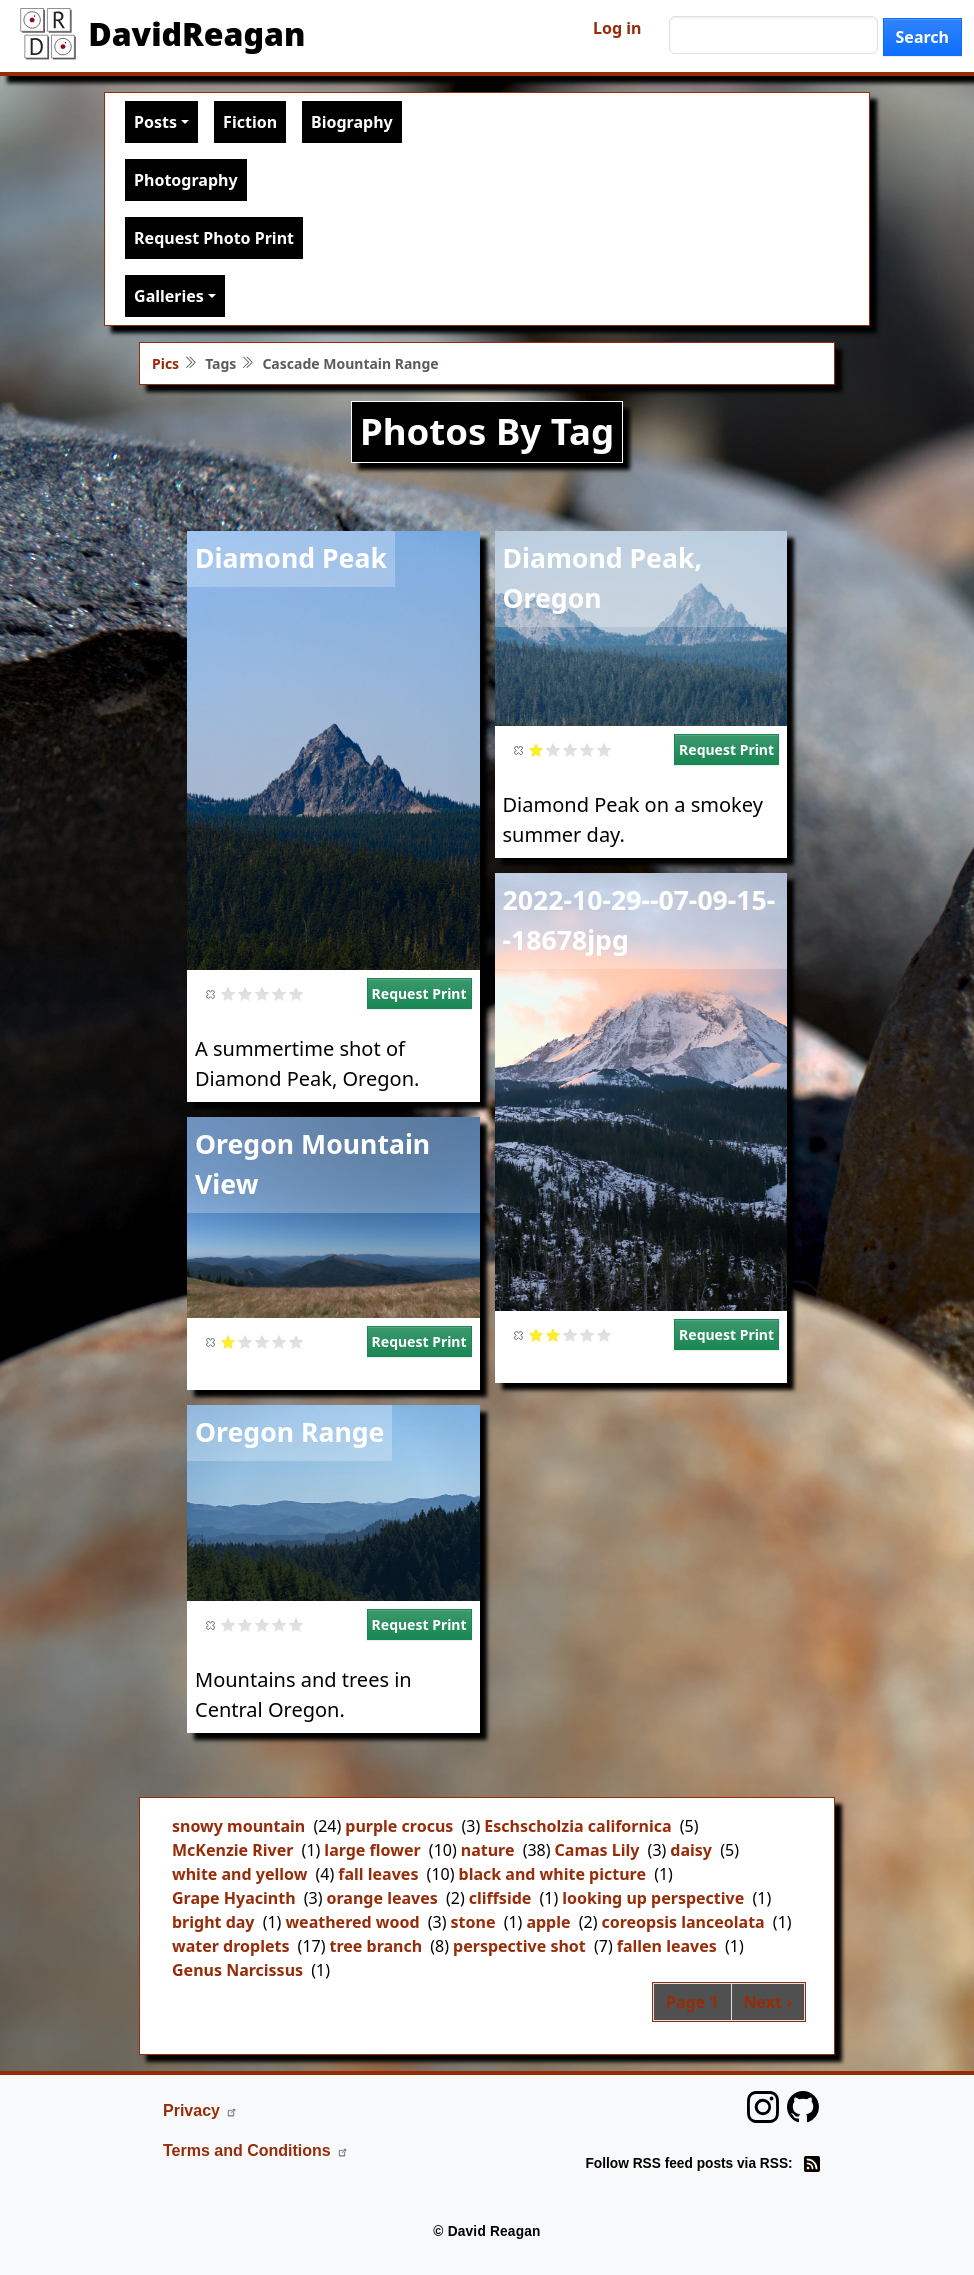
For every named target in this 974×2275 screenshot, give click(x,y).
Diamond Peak (291, 558)
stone (473, 1922)
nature (488, 1850)
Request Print (419, 993)
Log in (617, 28)
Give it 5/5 (296, 993)
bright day (213, 1922)
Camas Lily (597, 1850)
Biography (352, 122)
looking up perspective (653, 1898)
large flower (372, 1850)
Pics (165, 363)
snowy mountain (238, 1826)
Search (922, 37)
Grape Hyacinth (234, 1898)
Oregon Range (289, 1432)
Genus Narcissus (237, 1970)
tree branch (376, 1946)
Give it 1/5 (228, 993)
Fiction (250, 122)
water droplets (230, 1946)
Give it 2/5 (245, 993)
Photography (185, 180)
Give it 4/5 (279, 993)
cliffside (500, 1898)
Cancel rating (211, 993)
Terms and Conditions (256, 2150)
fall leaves (378, 1874)
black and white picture (552, 1874)
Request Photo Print (214, 238)
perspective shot (519, 1946)
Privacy (200, 2110)
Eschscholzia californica (577, 1826)
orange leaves (382, 1898)
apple (548, 1922)
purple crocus (399, 1826)
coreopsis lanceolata (682, 1922)
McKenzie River (232, 1850)
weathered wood (352, 1922)
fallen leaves (667, 1946)
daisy (691, 1850)
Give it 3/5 (262, 993)
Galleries (169, 296)
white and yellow (239, 1874)
